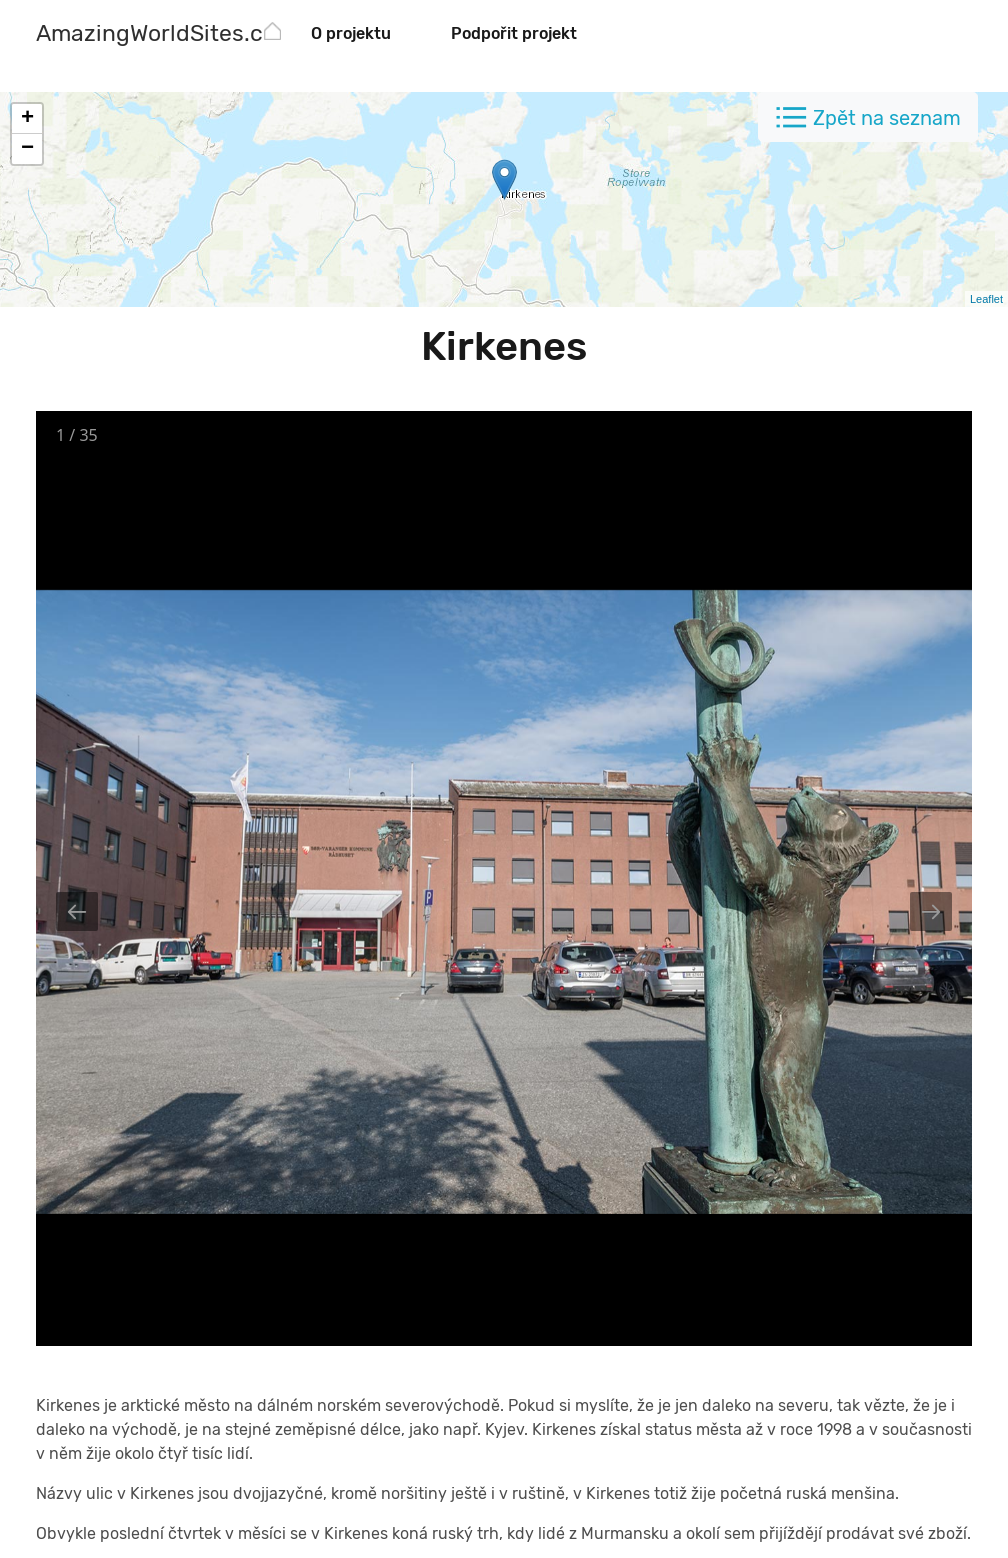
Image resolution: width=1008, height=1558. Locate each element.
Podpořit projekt (514, 33)
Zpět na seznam (887, 118)
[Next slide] (931, 911)
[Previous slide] (77, 911)
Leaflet (986, 299)
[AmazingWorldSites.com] (166, 35)
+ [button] (27, 119)
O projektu (351, 33)
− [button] (27, 149)
